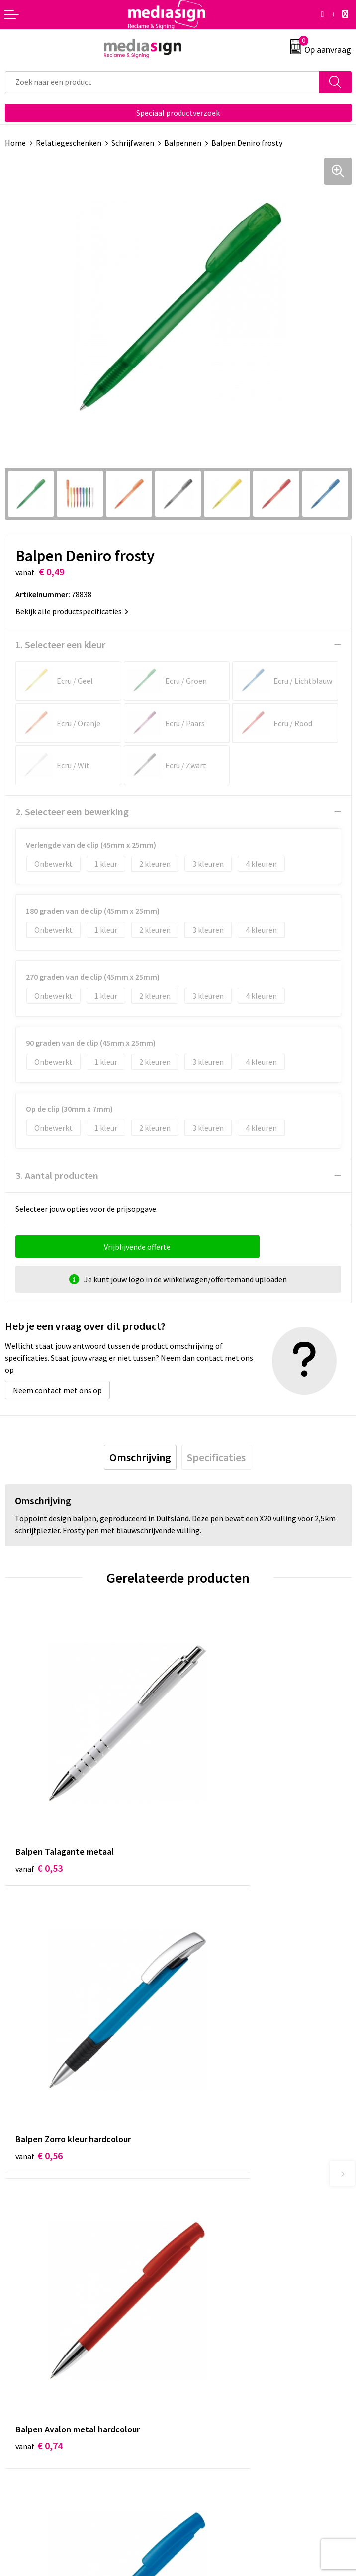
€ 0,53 (39, 1796)
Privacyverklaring (212, 2366)
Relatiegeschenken (68, 142)
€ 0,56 (212, 1796)
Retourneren (27, 2366)
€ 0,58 (212, 2014)
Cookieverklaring (212, 2351)
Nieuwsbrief (203, 2198)
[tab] (140, 1457)
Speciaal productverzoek (178, 113)
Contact (19, 2336)
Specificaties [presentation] (216, 1457)
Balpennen (182, 142)
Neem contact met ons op (57, 1390)
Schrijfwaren (132, 142)
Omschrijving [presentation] (140, 1457)
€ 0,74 (39, 2014)
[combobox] (162, 82)
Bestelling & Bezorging (45, 2351)
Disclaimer (201, 2381)
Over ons (198, 2182)
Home (15, 142)
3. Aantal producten (56, 1175)
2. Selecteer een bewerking (72, 812)
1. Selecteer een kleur (60, 644)
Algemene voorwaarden (223, 2336)
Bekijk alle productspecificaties (71, 611)
